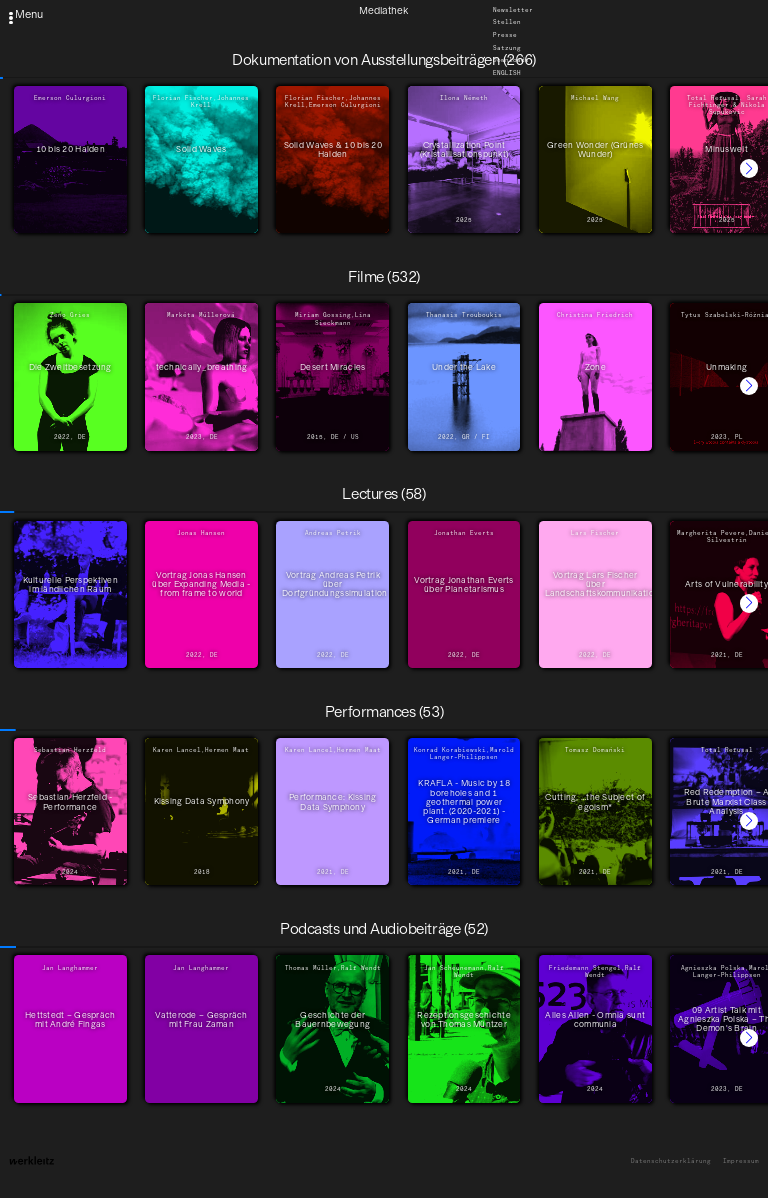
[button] (749, 168)
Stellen (507, 23)
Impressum (741, 1161)
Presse (505, 35)
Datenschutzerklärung (671, 1161)
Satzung (507, 48)
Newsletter (513, 10)
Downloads (511, 61)
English (507, 73)
